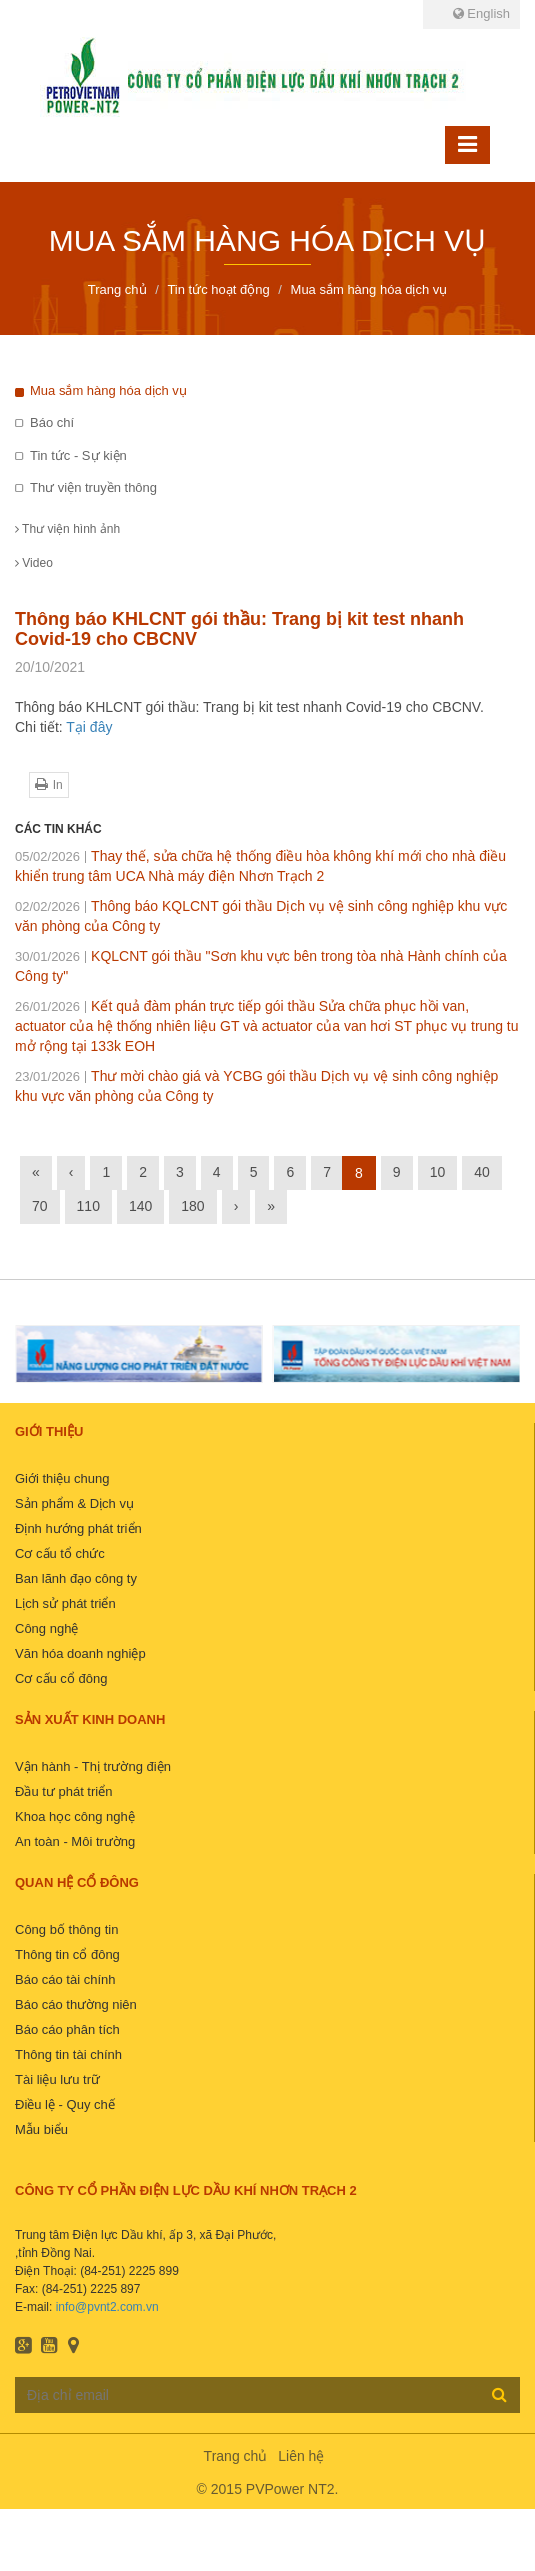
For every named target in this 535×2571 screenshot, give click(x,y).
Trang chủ (236, 2456)
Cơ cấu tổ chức (60, 1553)
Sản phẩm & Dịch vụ (74, 1503)
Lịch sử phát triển (65, 1603)
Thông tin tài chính (68, 2054)
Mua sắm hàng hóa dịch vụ (108, 390)
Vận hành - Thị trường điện (93, 1766)
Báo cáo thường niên (76, 2004)
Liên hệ (301, 2456)
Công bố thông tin (66, 1929)
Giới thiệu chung (62, 1478)
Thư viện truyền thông (93, 487)
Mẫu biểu (41, 2129)
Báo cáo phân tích (67, 2029)
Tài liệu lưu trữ (57, 2079)
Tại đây (89, 727)
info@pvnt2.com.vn (107, 2307)
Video (34, 563)
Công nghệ (46, 1628)
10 (438, 1172)
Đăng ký (499, 2394)
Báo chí (52, 422)
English (481, 13)
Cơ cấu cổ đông (61, 1678)
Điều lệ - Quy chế (65, 2104)
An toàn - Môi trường (75, 1841)
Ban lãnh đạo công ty (76, 1578)
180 (192, 1206)
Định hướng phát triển (78, 1528)
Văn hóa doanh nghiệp (80, 1653)
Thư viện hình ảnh (67, 529)
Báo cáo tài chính (65, 1979)
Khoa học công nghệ (75, 1816)
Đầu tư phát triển (63, 1791)
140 (140, 1206)
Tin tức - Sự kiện (78, 455)
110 (88, 1206)
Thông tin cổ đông (67, 1954)
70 (40, 1206)
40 (482, 1172)
